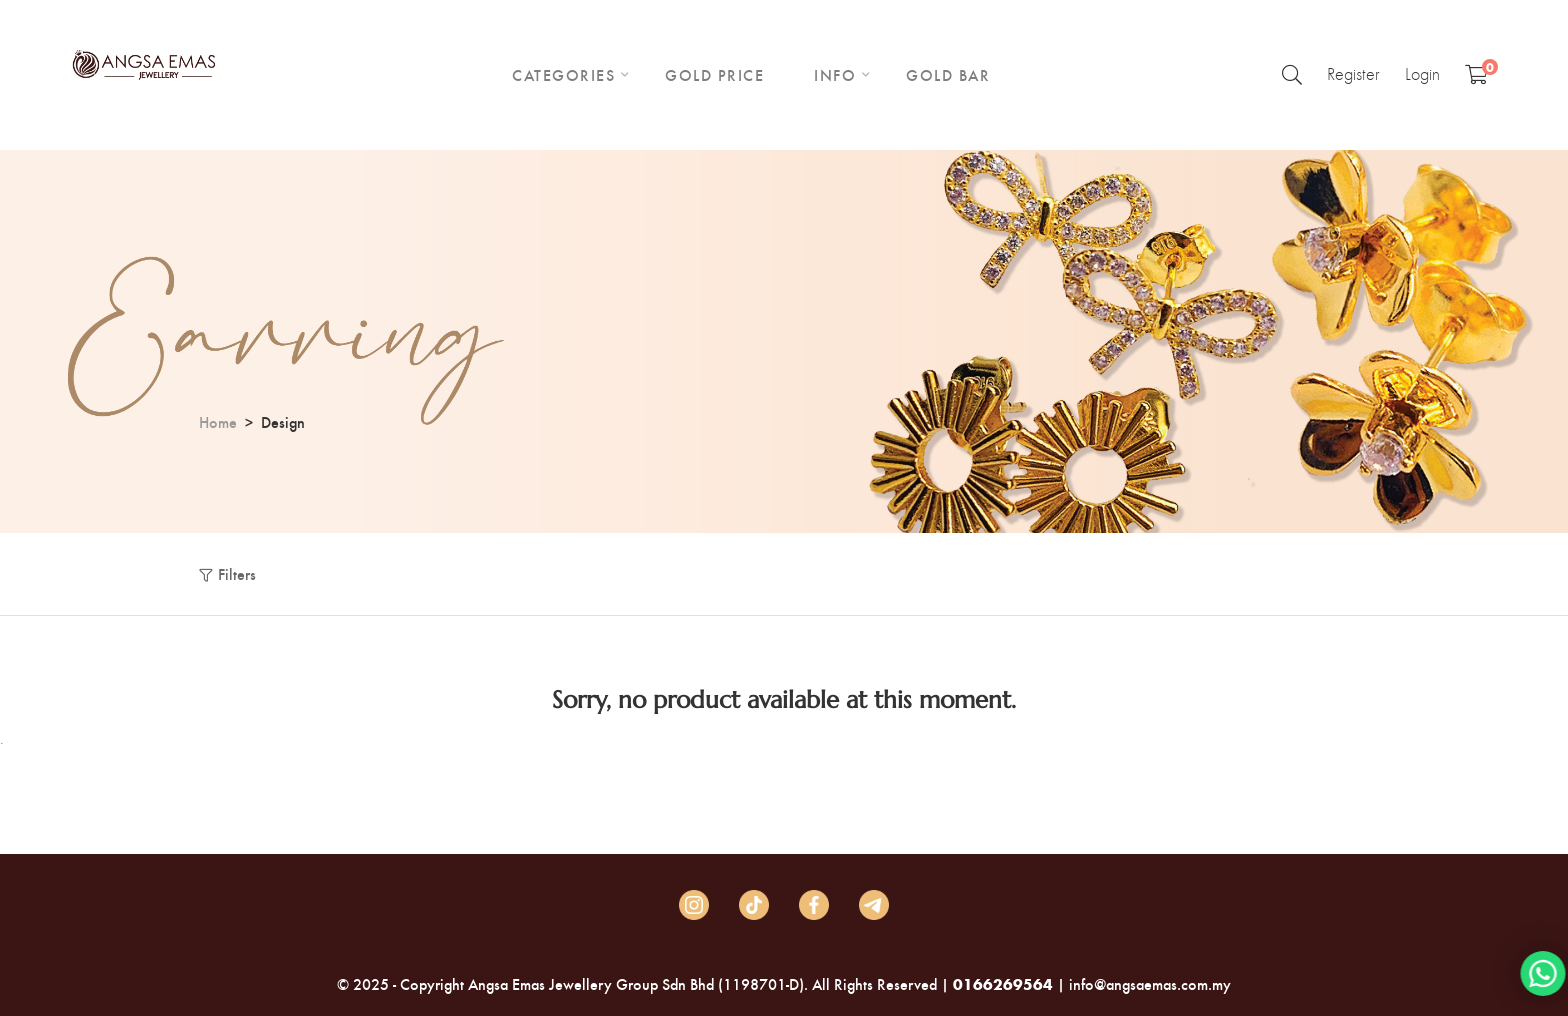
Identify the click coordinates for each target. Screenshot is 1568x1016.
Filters (237, 573)
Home (218, 421)
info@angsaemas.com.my (1150, 983)
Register (1353, 74)
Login (1422, 74)
